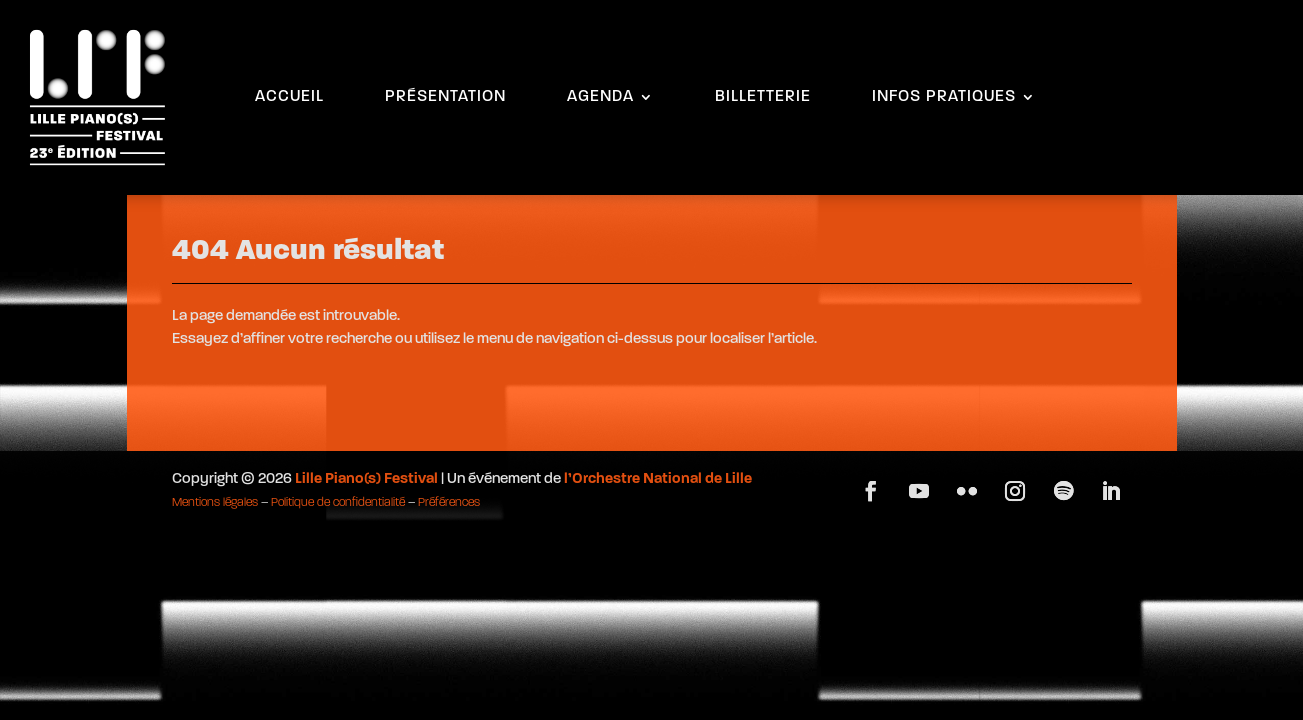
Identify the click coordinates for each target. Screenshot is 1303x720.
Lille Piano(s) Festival (366, 479)
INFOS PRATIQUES (944, 97)
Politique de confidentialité (338, 503)
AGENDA (600, 97)
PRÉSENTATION (445, 97)
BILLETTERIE (763, 97)
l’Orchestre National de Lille (658, 479)
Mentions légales (215, 503)
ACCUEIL (289, 97)
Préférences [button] (449, 503)
